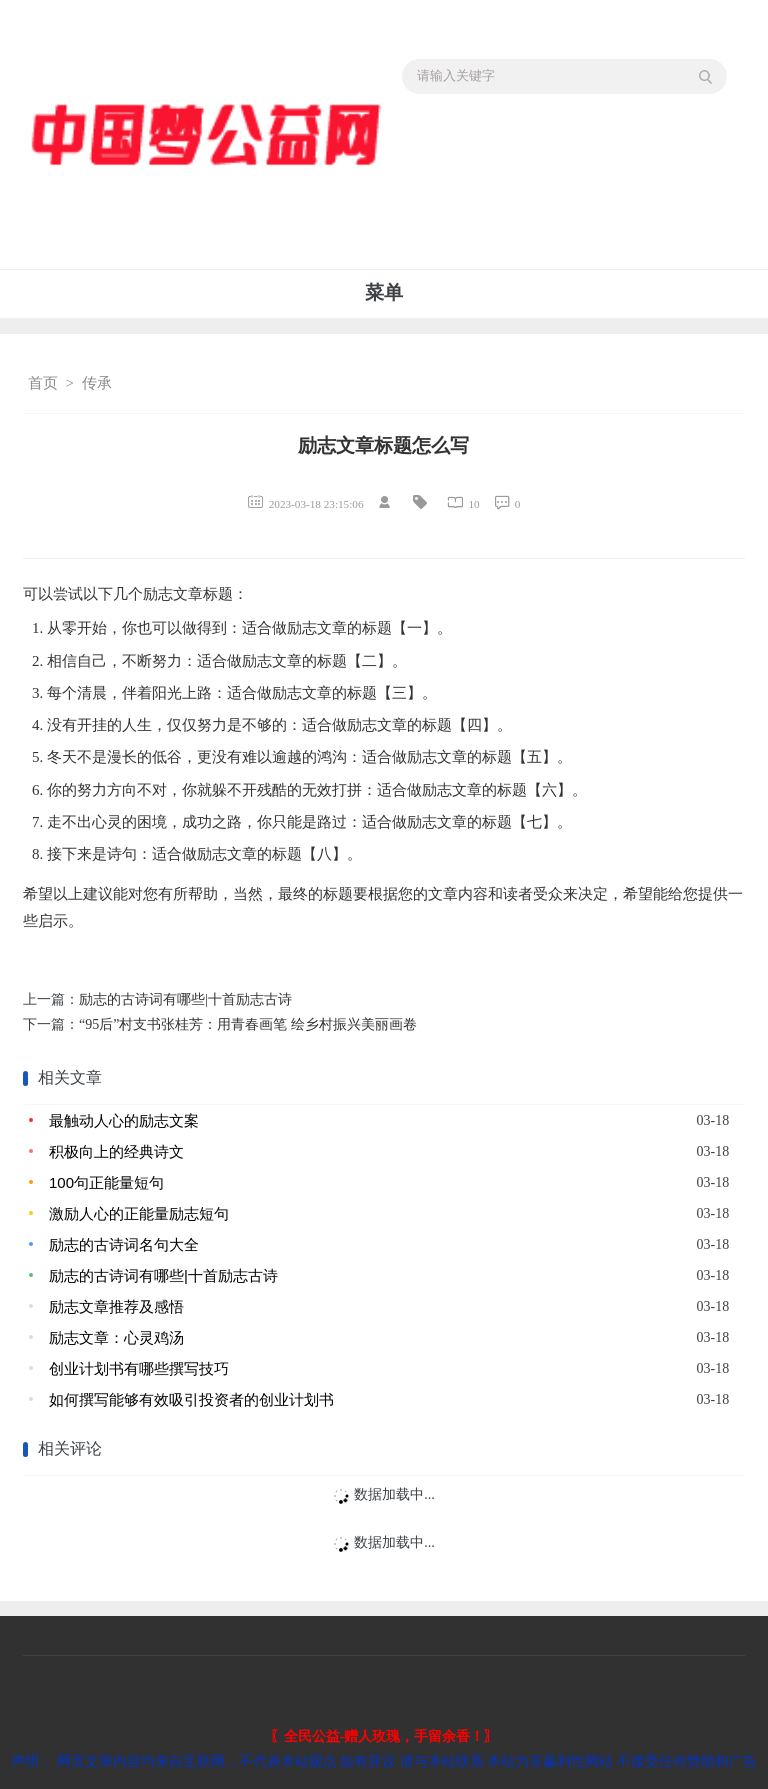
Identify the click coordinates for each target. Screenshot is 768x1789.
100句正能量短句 (106, 1182)
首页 (43, 383)
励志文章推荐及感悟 (116, 1306)
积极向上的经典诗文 (116, 1151)
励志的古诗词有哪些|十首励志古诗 (185, 999)
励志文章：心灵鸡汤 (116, 1337)
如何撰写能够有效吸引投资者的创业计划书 (191, 1399)
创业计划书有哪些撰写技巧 (139, 1368)
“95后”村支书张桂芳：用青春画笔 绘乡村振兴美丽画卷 (248, 1024)
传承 (97, 383)
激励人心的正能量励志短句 (139, 1213)
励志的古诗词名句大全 (124, 1244)
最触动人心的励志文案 (124, 1120)
